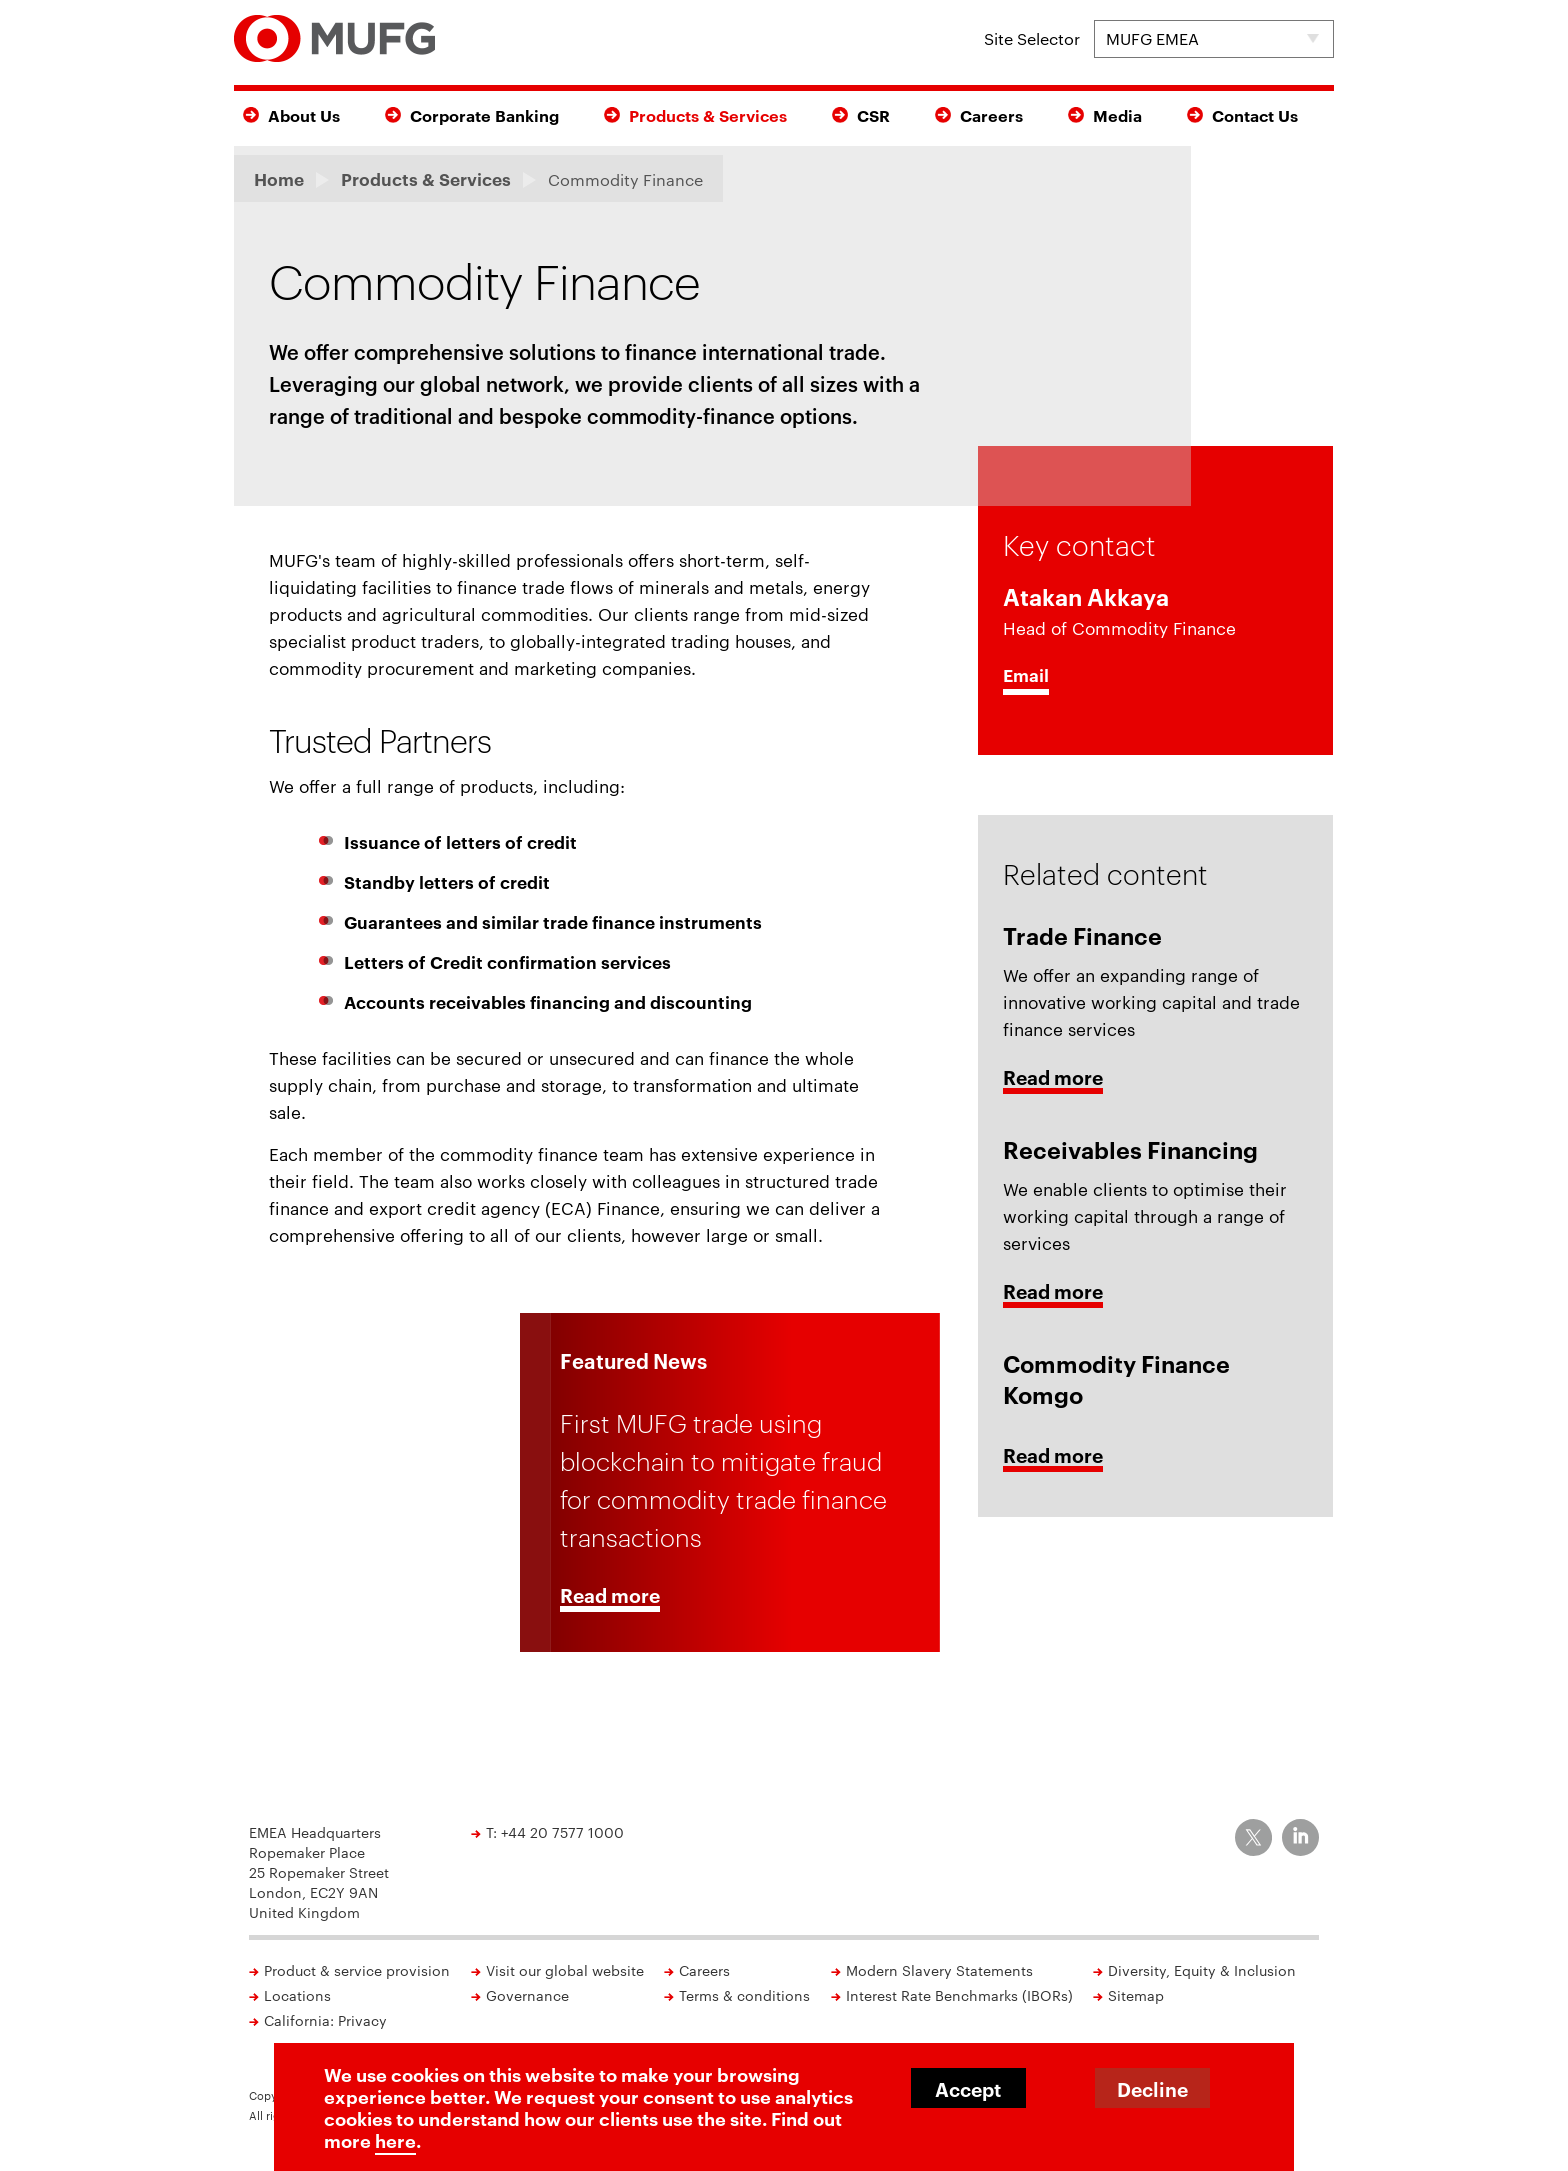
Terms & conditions (744, 1995)
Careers (991, 115)
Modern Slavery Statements (939, 1970)
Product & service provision (357, 1970)
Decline (1152, 2088)
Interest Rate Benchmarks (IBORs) (959, 1995)
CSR (873, 115)
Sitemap (1136, 1995)
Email (1026, 674)
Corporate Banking (484, 115)
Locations (297, 1995)
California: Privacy (325, 2020)
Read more (610, 1596)
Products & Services (708, 115)
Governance (527, 1995)
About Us (304, 115)
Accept (968, 2088)
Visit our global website (565, 1970)
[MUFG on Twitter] (1253, 1837)
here (395, 2140)
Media (1117, 115)
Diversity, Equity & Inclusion (1202, 1970)
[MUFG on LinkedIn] (1300, 1837)
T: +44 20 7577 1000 (555, 1832)
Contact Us (1255, 115)
